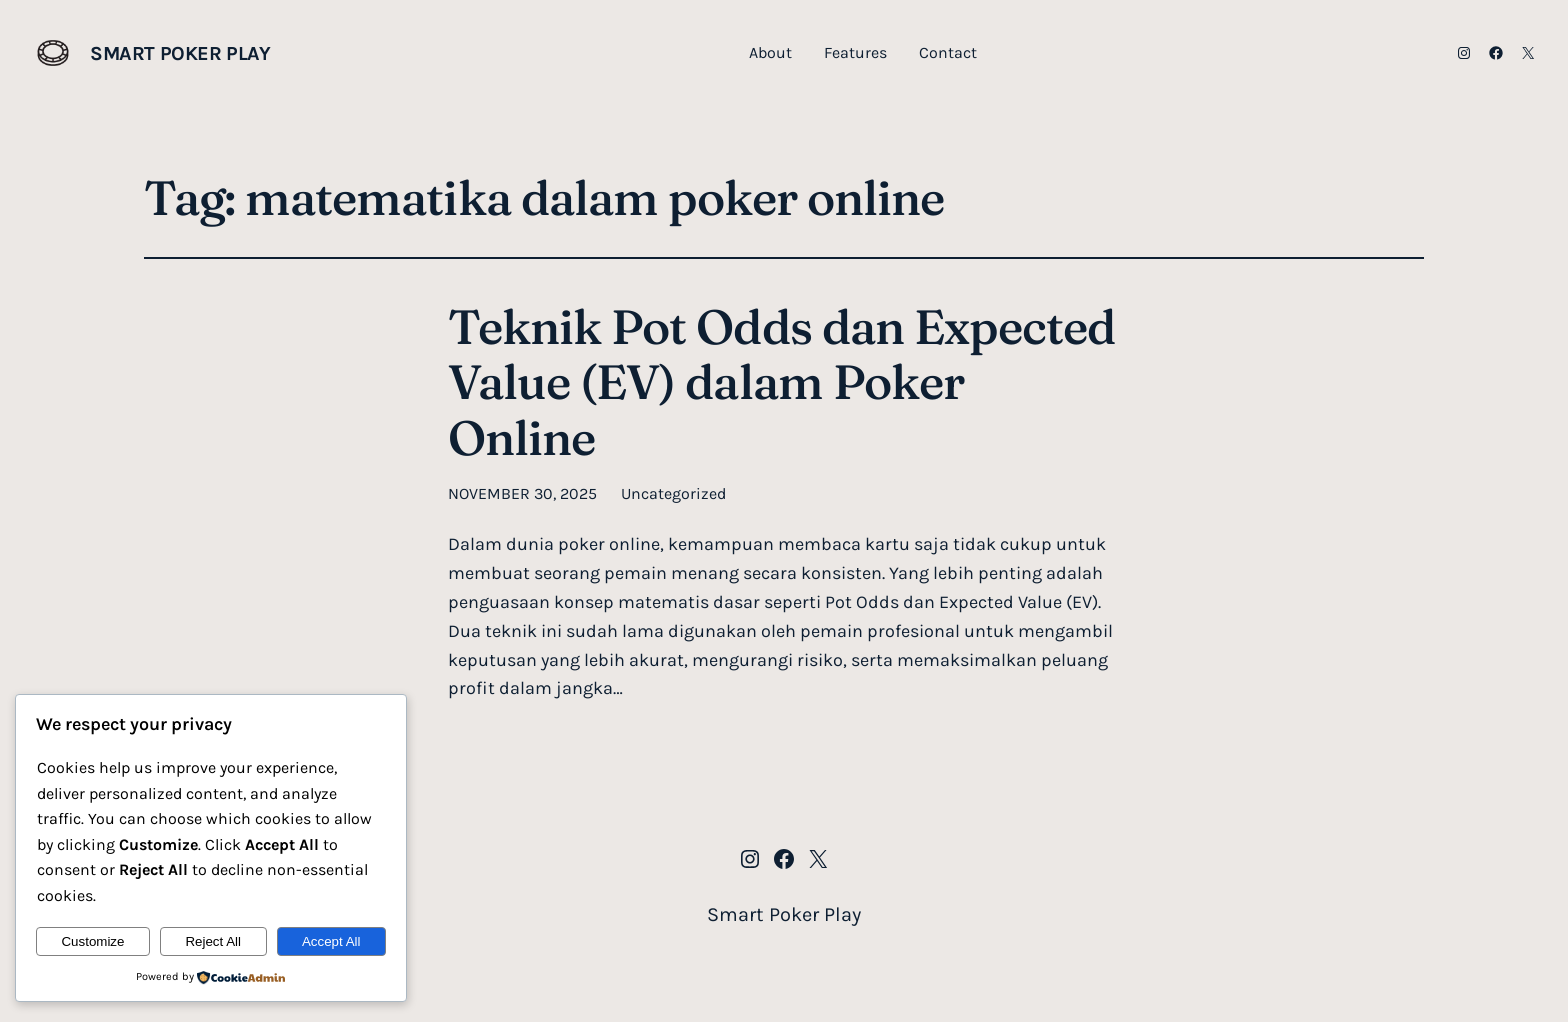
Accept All (331, 941)
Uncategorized (673, 493)
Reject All (213, 941)
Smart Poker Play (180, 53)
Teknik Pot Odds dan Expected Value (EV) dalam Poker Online (781, 382)
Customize (92, 941)
